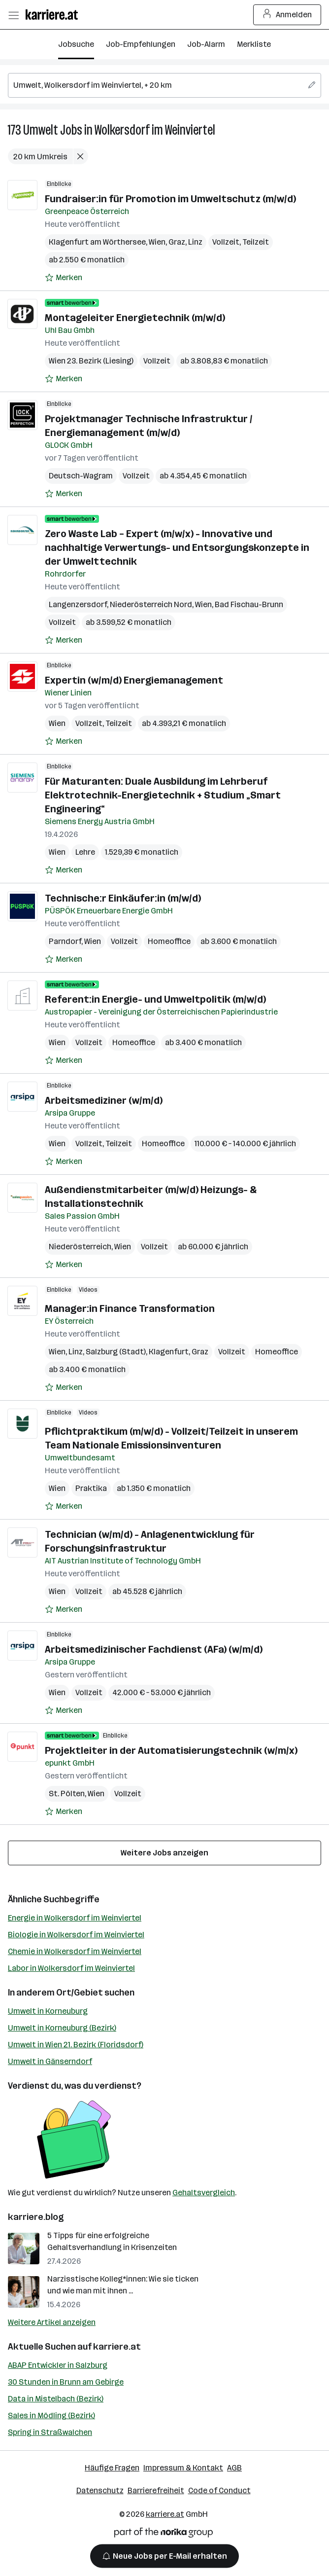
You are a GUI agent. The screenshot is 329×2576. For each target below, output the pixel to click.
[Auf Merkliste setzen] (63, 278)
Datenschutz (100, 2490)
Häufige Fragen (112, 2467)
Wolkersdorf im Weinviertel (155, 130)
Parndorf (65, 941)
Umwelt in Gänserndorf (50, 2061)
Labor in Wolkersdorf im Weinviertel (71, 1968)
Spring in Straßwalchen (50, 2432)
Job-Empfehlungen (140, 44)
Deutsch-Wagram (81, 475)
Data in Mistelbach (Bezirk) (55, 2398)
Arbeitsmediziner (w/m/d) (104, 1100)
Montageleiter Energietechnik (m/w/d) (135, 318)
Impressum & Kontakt (183, 2467)
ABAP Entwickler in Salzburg (57, 2365)
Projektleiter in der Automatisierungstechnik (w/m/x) (171, 1750)
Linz (195, 242)
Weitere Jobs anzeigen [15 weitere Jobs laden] (164, 1852)
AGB (234, 2467)
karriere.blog (36, 2217)
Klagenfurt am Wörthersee (97, 242)
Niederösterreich (80, 1246)
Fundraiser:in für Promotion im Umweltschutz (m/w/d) (170, 199)
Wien (157, 242)
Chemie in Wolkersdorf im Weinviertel (74, 1951)
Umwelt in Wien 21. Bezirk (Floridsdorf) (75, 2044)
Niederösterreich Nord (151, 604)
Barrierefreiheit (156, 2490)
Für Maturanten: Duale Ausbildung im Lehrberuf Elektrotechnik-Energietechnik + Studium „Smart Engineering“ (163, 795)
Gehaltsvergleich (203, 2192)
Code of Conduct (219, 2490)
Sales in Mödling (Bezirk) (51, 2415)
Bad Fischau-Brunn (249, 604)
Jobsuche (76, 44)
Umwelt (40, 130)
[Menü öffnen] (13, 14)
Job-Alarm (206, 44)
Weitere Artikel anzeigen (52, 2322)
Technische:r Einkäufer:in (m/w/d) (123, 898)
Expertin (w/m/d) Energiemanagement (134, 680)
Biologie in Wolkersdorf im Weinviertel (76, 1934)
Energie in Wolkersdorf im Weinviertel (74, 1918)
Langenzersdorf (78, 604)
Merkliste (254, 44)
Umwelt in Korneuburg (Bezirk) (62, 2027)
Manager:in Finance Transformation (130, 1308)
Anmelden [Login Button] (287, 15)
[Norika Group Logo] (163, 2534)
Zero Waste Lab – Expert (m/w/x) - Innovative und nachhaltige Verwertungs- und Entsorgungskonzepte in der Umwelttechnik (177, 547)
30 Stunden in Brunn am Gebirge (66, 2382)
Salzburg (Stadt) (116, 1351)
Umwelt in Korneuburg (48, 2011)
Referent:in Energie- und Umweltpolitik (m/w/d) (155, 999)
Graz (176, 242)
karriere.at (117, 2346)
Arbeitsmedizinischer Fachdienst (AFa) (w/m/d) (154, 1649)
